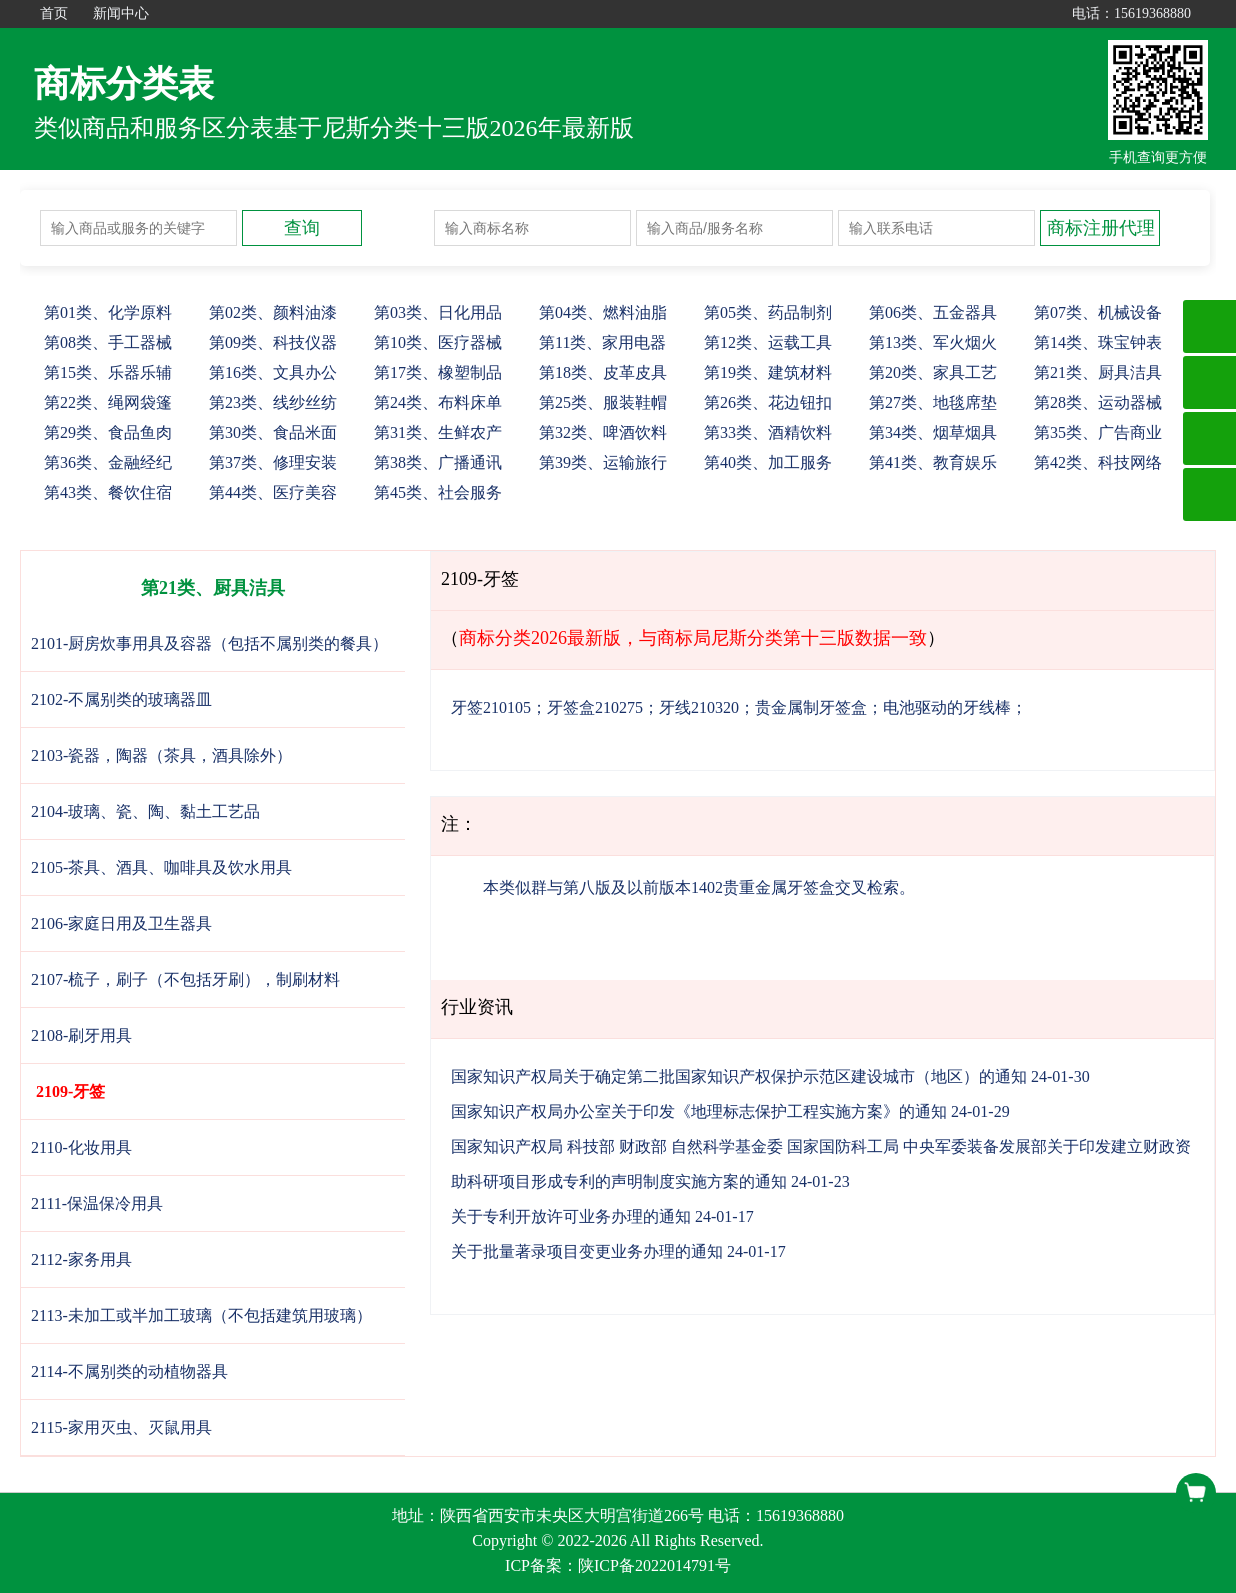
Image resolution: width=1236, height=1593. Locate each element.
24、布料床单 (438, 402)
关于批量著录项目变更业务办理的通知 (587, 1251)
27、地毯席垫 (933, 402)
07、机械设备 (1098, 312)
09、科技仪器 (273, 342)
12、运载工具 (768, 342)
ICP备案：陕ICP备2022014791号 (618, 1565)
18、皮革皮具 (603, 372)
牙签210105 (491, 707)
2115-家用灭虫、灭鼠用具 (121, 1427)
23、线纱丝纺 (273, 402)
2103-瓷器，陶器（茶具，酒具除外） (161, 755)
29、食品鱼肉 (108, 432)
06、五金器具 (933, 312)
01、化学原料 (108, 312)
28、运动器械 (1098, 402)
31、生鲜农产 (438, 432)
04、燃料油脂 (603, 312)
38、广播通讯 (438, 462)
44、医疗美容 (273, 492)
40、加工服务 (768, 462)
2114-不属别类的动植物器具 (129, 1371)
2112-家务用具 (81, 1259)
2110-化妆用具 (81, 1147)
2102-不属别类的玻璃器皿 (121, 699)
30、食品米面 (273, 432)
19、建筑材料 (768, 372)
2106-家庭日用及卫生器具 (121, 923)
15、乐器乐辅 (108, 372)
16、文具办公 (273, 372)
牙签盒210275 (595, 707)
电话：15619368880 (1131, 13)
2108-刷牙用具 (81, 1035)
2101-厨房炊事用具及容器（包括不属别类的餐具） (209, 643)
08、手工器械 (108, 342)
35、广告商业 (1098, 432)
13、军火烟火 (933, 342)
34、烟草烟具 (933, 432)
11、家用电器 (602, 342)
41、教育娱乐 (933, 462)
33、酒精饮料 (768, 432)
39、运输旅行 (603, 462)
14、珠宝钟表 (1098, 342)
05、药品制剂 (768, 312)
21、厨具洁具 (1098, 372)
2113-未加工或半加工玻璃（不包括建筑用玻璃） (201, 1315)
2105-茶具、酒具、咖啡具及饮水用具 (161, 867)
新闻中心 (121, 13)
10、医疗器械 (438, 342)
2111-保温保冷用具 (97, 1203)
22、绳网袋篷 (108, 402)
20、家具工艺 (933, 372)
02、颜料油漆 (273, 312)
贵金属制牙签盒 (811, 707)
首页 (54, 13)
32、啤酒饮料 (603, 432)
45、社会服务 (438, 492)
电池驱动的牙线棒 (947, 707)
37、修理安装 (273, 462)
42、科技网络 (1098, 462)
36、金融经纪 (108, 462)
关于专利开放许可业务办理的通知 (571, 1216)
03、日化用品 (438, 312)
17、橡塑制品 (438, 372)
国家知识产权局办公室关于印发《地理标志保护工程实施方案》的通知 (699, 1111)
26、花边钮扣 (768, 402)
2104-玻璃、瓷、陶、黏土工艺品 (145, 811)
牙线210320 (699, 707)
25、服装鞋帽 (603, 402)
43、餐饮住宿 (108, 492)
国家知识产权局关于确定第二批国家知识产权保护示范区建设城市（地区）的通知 (739, 1076)
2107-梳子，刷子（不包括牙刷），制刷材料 (185, 979)
